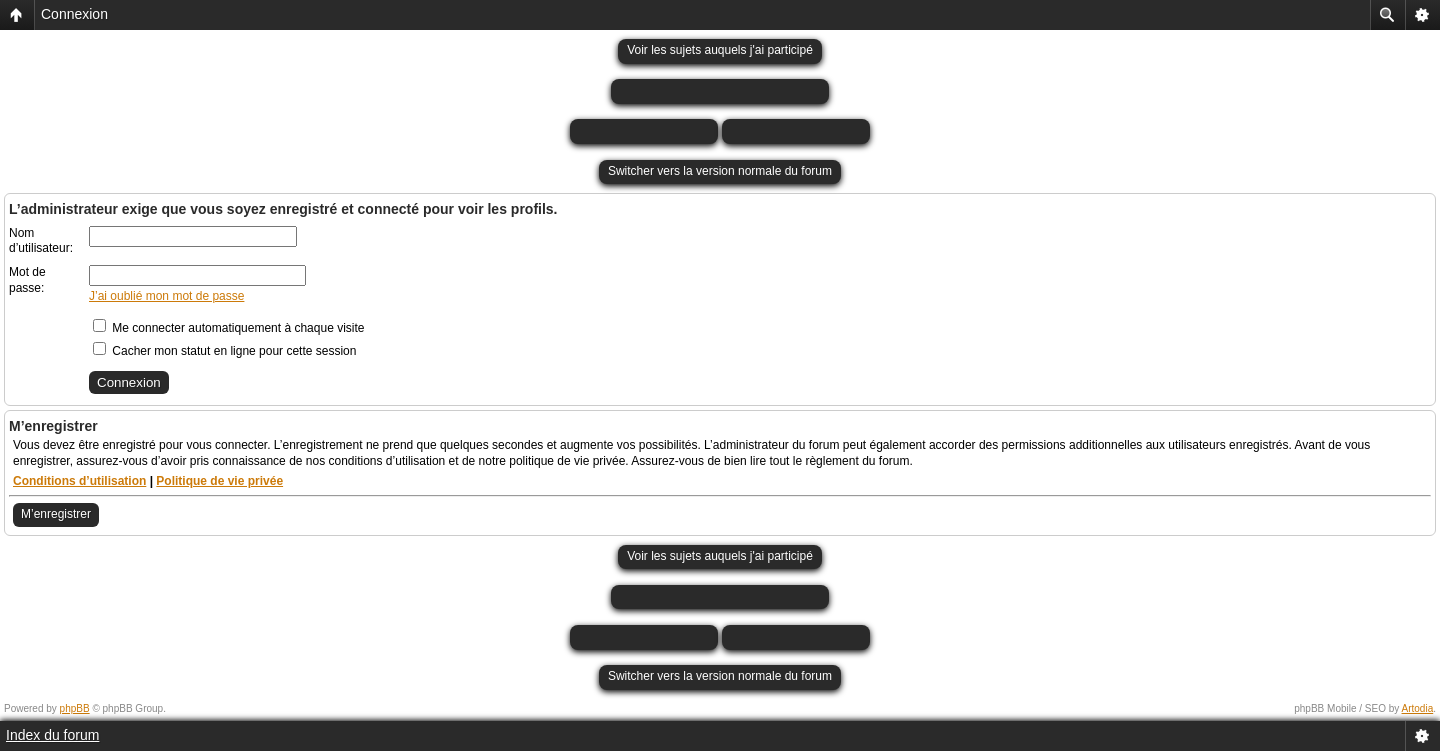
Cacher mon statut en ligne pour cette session (224, 351)
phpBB (75, 708)
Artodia (1418, 708)
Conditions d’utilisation (79, 481)
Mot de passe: (27, 280)
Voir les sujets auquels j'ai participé (720, 50)
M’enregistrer (56, 514)
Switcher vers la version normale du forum (720, 171)
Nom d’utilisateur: (41, 241)
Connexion (74, 14)
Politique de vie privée (219, 481)
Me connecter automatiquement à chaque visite (228, 328)
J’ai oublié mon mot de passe (166, 296)
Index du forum (52, 735)
